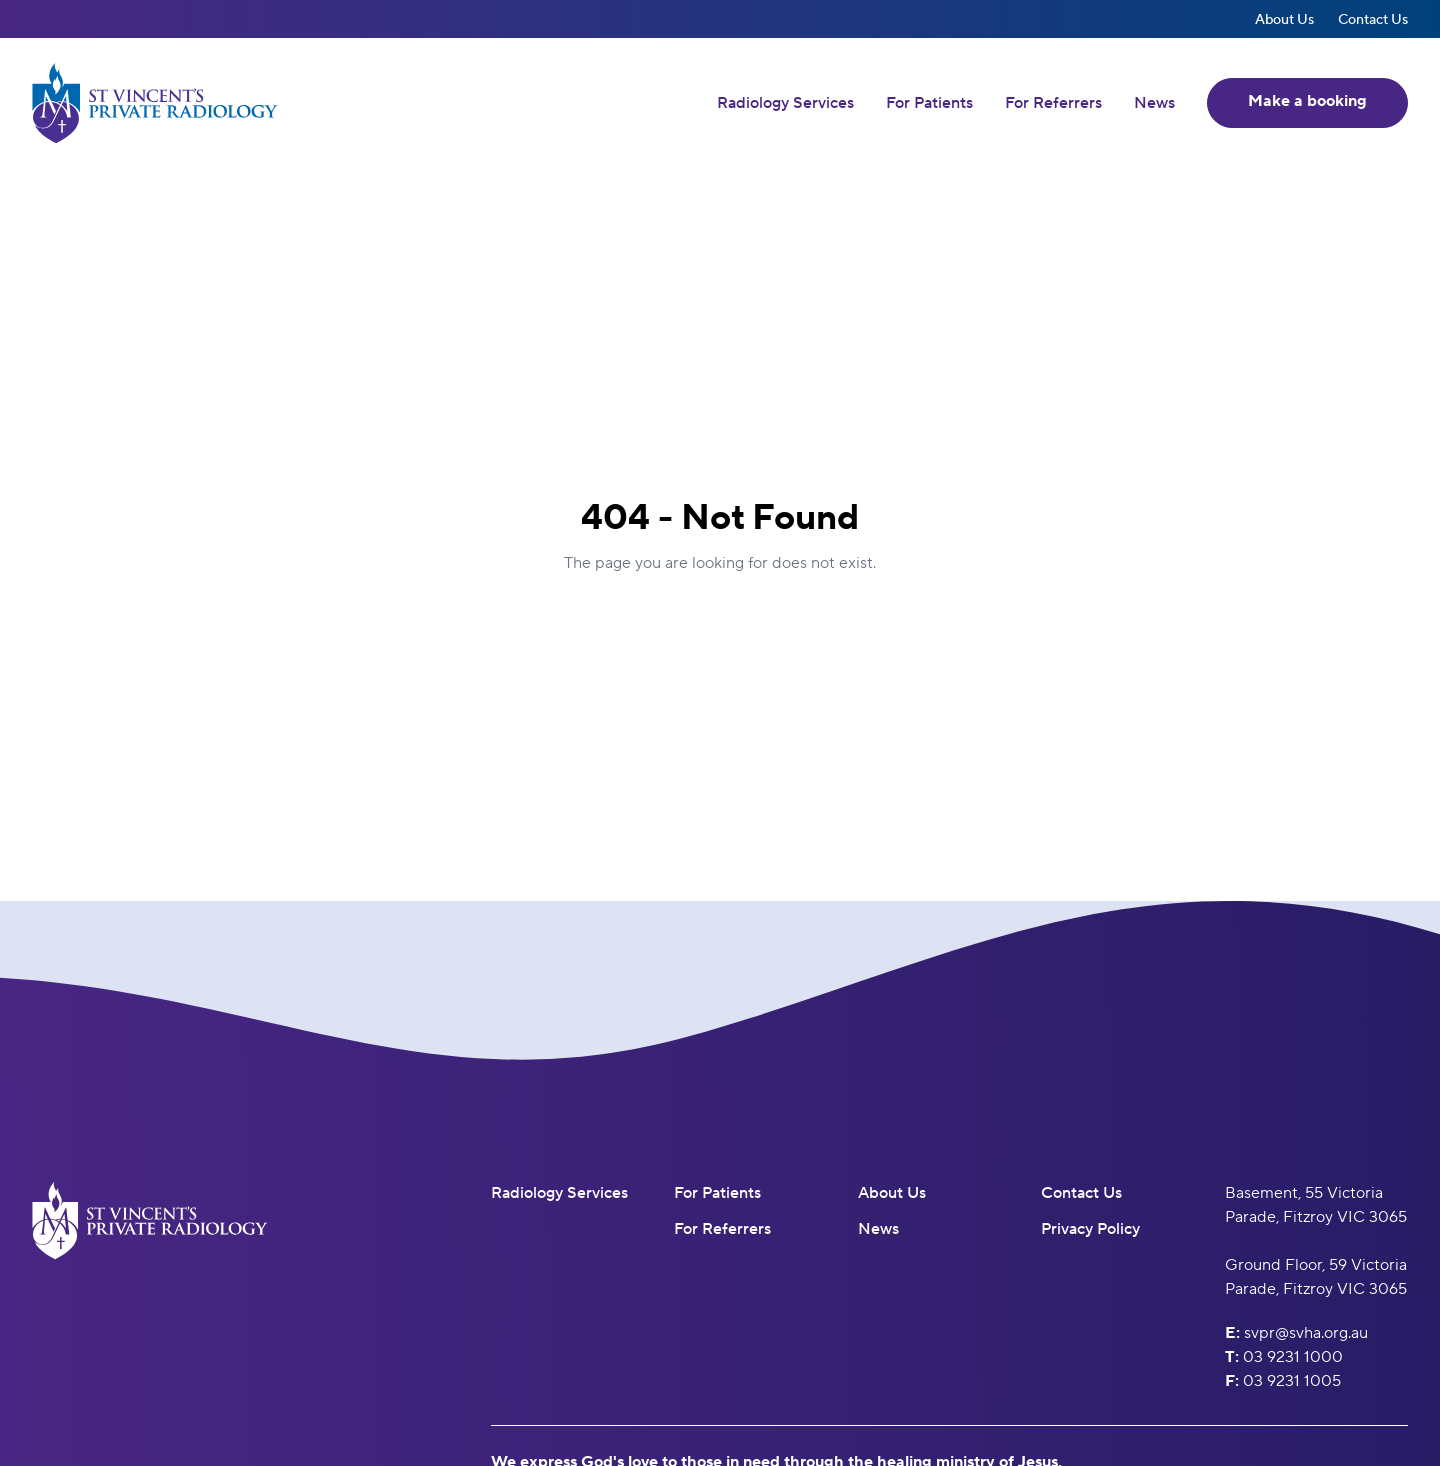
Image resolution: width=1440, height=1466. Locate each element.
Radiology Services (785, 103)
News (1154, 103)
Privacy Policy (1090, 1228)
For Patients (929, 103)
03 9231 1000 (1293, 1356)
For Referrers (1053, 103)
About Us (1284, 19)
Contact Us (1373, 19)
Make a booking (1307, 100)
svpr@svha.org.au (1306, 1332)
